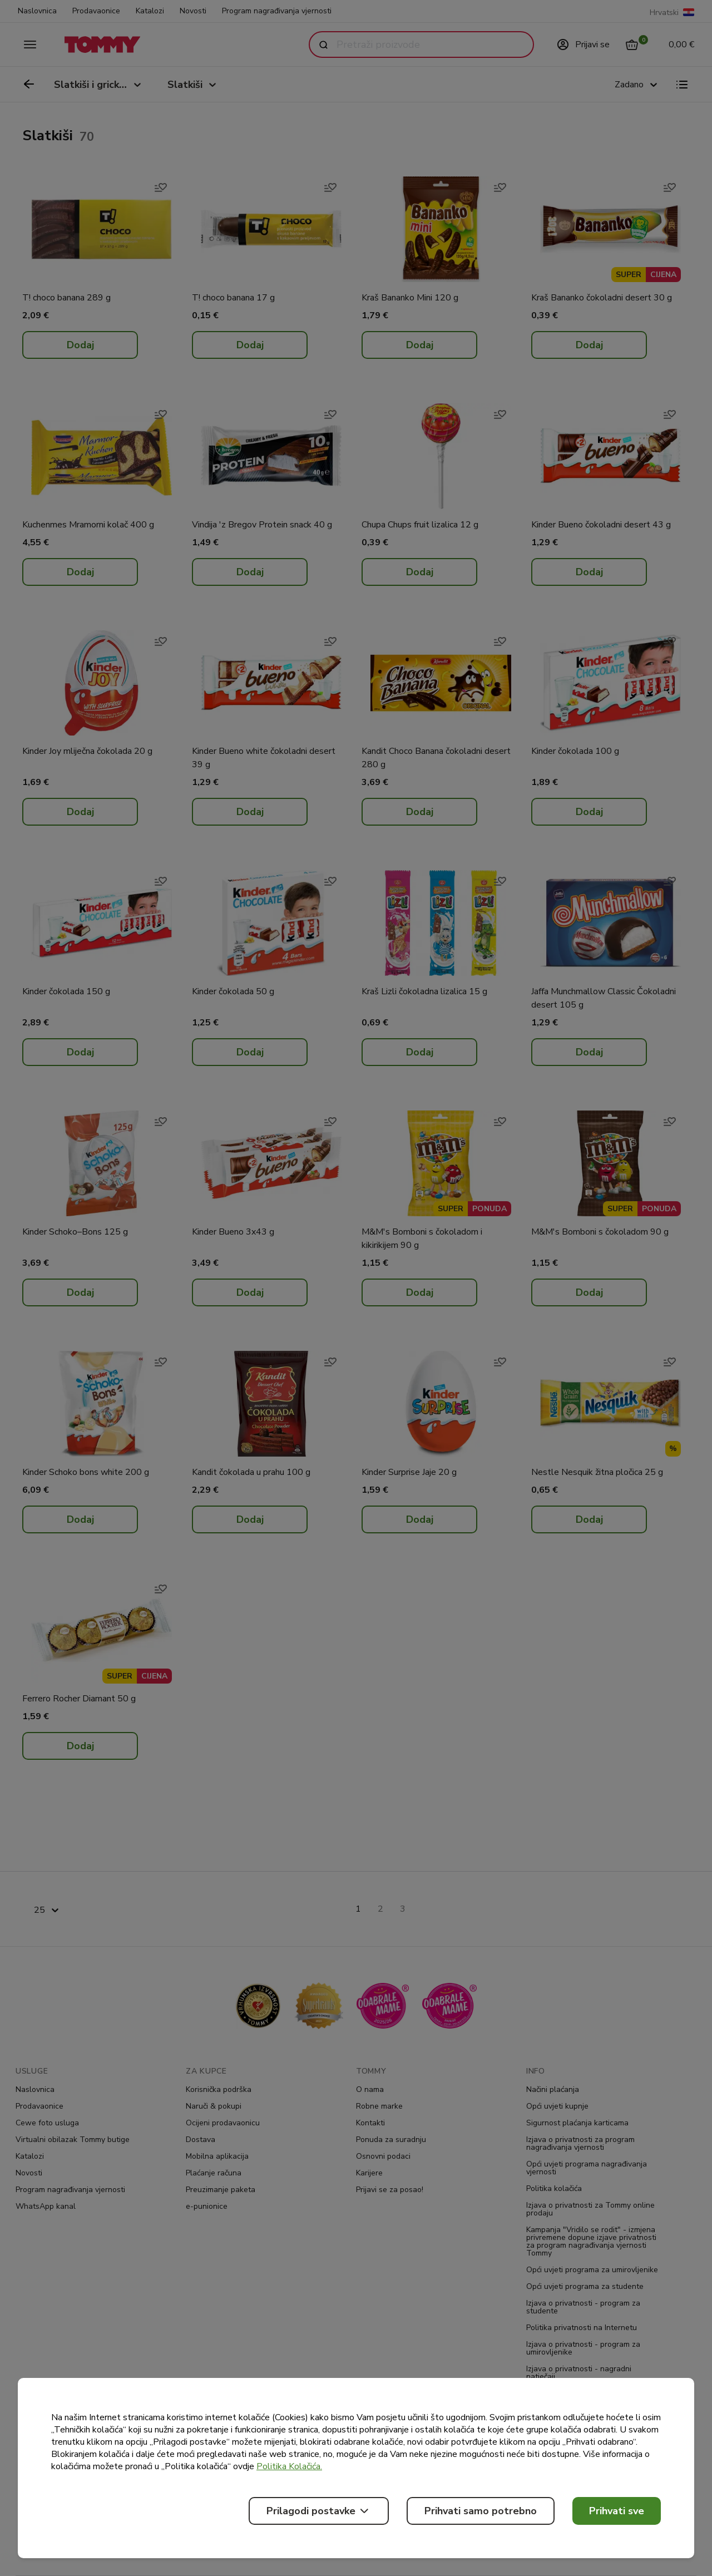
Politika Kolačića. (289, 2466)
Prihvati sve (616, 2511)
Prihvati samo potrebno (480, 2511)
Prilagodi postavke (318, 2511)
